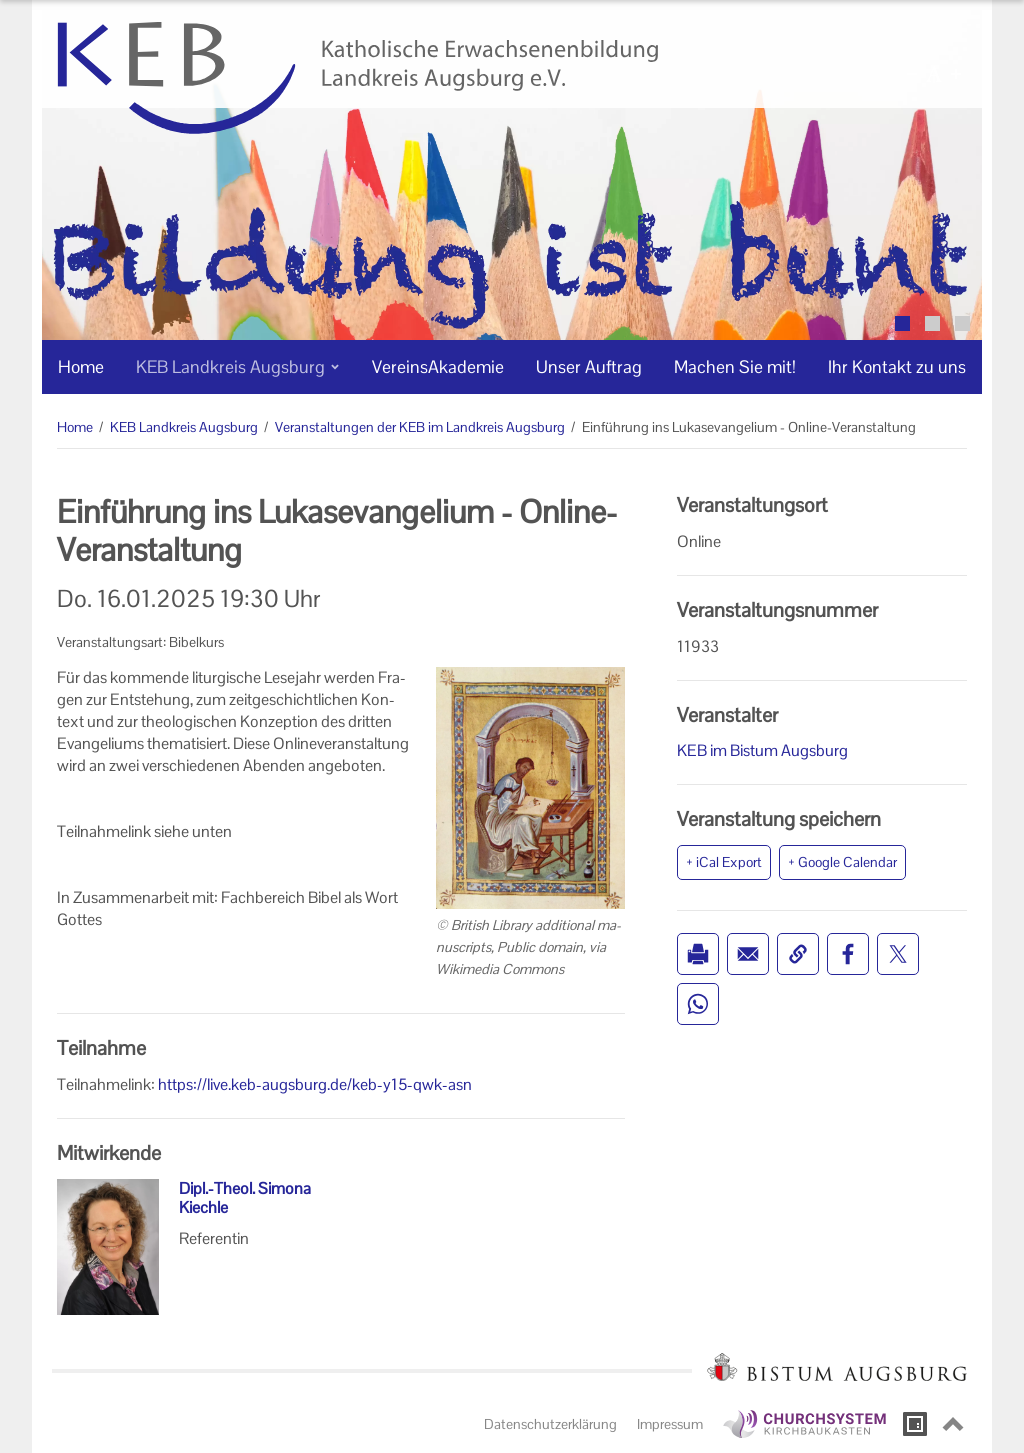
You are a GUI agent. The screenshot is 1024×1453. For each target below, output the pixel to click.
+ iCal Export (724, 862)
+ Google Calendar (842, 862)
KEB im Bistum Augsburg (762, 750)
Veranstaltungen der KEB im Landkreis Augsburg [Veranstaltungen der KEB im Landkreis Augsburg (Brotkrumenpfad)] (420, 427)
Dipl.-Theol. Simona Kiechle (245, 1198)
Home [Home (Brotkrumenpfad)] (75, 427)
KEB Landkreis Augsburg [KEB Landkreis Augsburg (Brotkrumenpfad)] (184, 427)
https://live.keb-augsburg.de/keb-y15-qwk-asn (315, 1084)
